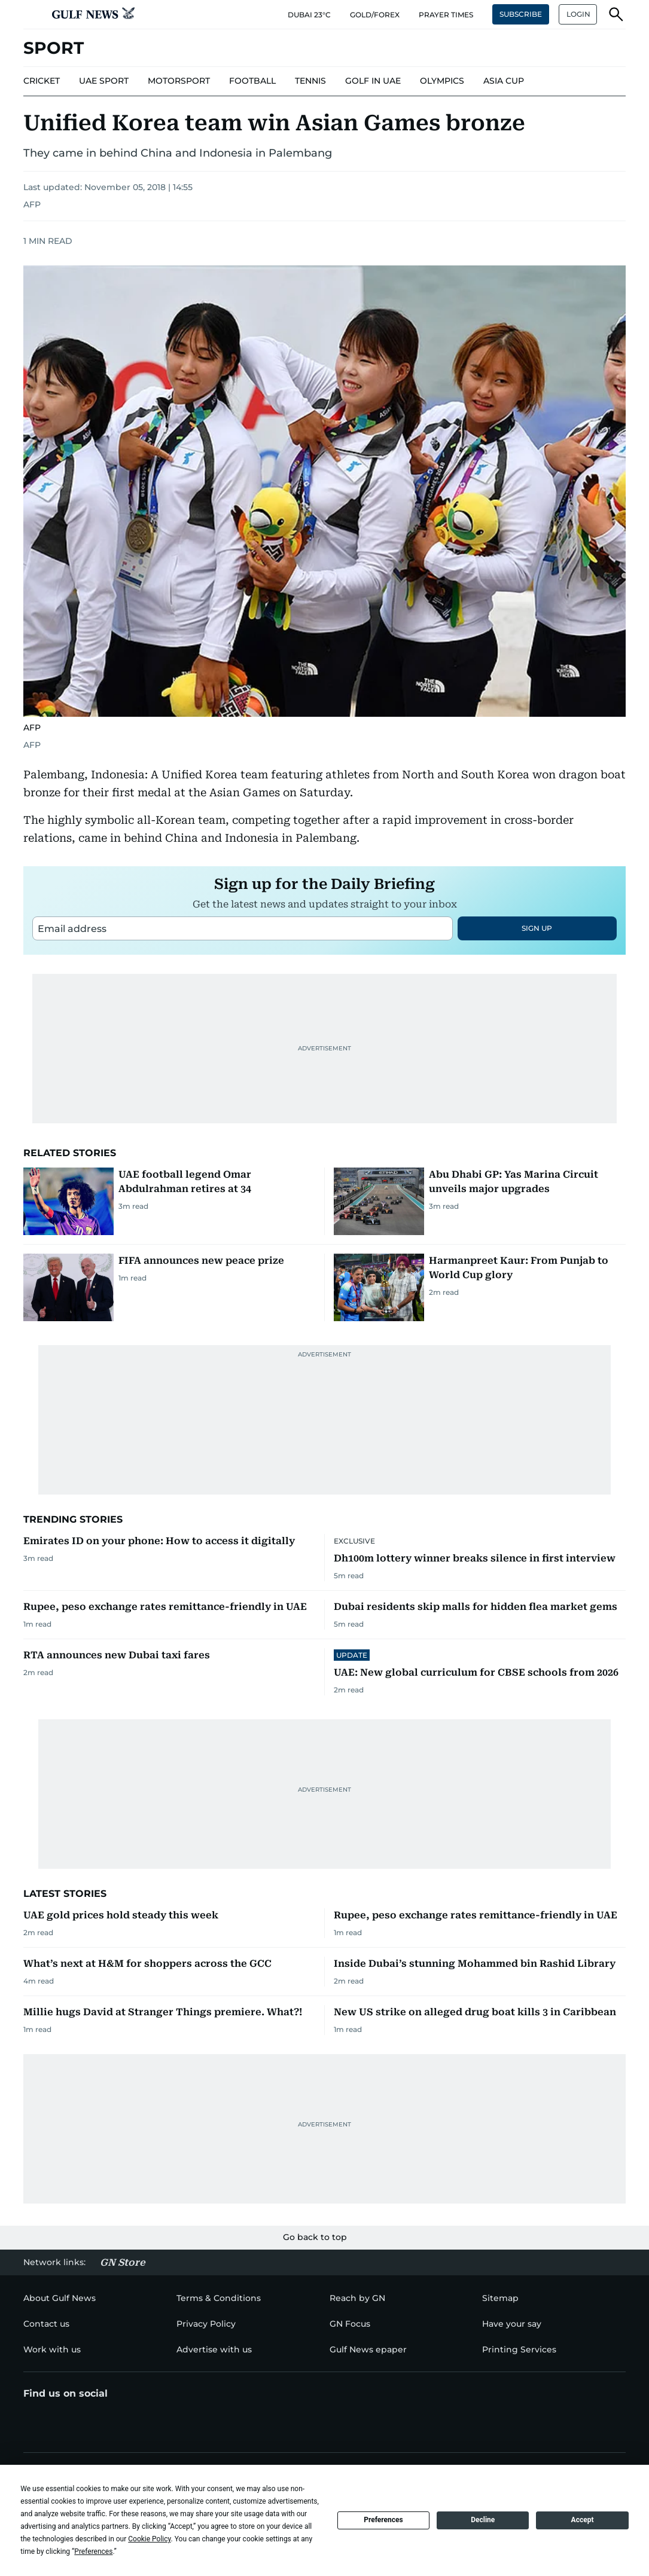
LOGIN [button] (578, 14)
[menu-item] (41, 81)
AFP (32, 204)
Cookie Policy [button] (149, 2539)
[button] (32, 14)
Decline (483, 2520)
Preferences (383, 2520)
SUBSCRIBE (520, 14)
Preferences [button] (93, 2551)
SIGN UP (537, 928)
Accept (582, 2520)
